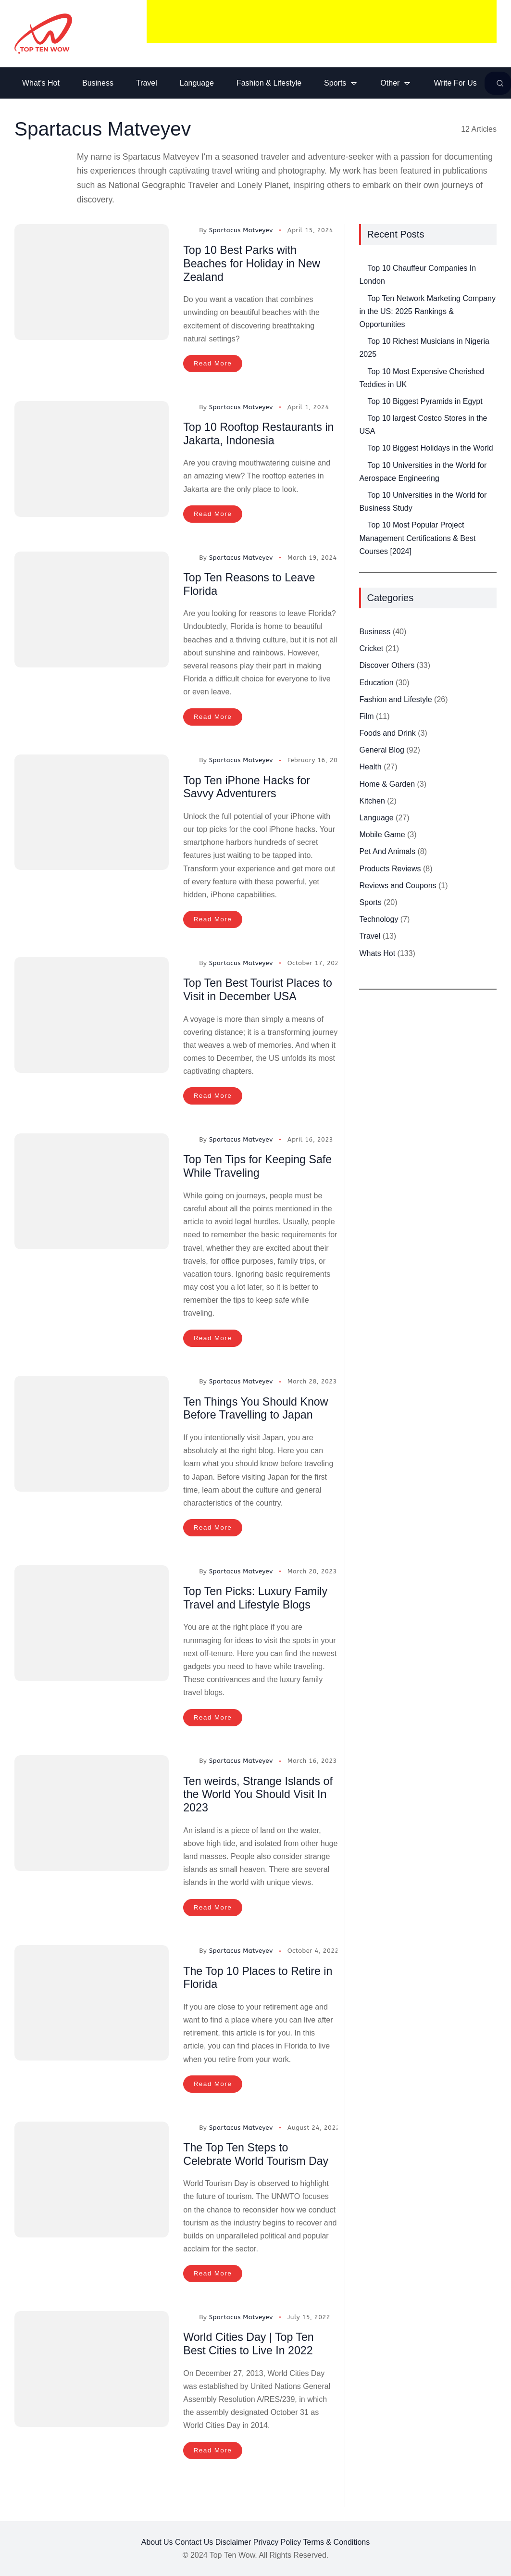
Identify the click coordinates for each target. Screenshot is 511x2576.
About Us (157, 2542)
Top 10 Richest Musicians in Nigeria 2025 (424, 349)
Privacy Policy (277, 2542)
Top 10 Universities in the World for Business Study (422, 503)
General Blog (381, 752)
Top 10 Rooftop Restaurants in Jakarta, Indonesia (255, 435)
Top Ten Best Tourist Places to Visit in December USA (260, 991)
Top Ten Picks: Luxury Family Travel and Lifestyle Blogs (257, 1599)
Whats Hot (377, 955)
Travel (369, 938)
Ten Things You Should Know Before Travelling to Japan (258, 1409)
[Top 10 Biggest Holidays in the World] (359, 443)
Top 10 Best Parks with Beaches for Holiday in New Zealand (254, 265)
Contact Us (194, 2542)
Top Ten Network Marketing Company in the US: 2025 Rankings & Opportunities (427, 313)
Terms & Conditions (336, 2542)
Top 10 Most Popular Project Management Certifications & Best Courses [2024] (417, 540)
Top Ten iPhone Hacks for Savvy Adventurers (248, 788)
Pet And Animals (387, 853)
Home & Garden (387, 786)
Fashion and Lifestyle (395, 701)
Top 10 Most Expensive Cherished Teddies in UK (421, 379)
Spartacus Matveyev (241, 232)
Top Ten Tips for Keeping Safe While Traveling (260, 1168)
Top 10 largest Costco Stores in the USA (423, 426)
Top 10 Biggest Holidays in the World (430, 450)
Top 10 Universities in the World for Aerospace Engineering (422, 473)
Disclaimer (233, 2542)
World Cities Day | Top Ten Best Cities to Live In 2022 (250, 2344)
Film (366, 718)
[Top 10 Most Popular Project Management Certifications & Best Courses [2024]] (359, 520)
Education (376, 684)
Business (374, 633)
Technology (378, 921)
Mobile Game (382, 836)
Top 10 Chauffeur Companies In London (417, 276)
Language (376, 820)
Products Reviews (390, 871)
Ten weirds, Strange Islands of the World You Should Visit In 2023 (257, 1795)
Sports (370, 904)
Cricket (371, 650)
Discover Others (386, 667)
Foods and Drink (387, 735)
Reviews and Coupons (397, 887)
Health (370, 769)
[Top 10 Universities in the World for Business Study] (359, 490)
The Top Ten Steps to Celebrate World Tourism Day (258, 2155)
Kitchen (372, 803)
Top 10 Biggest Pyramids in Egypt (424, 403)
